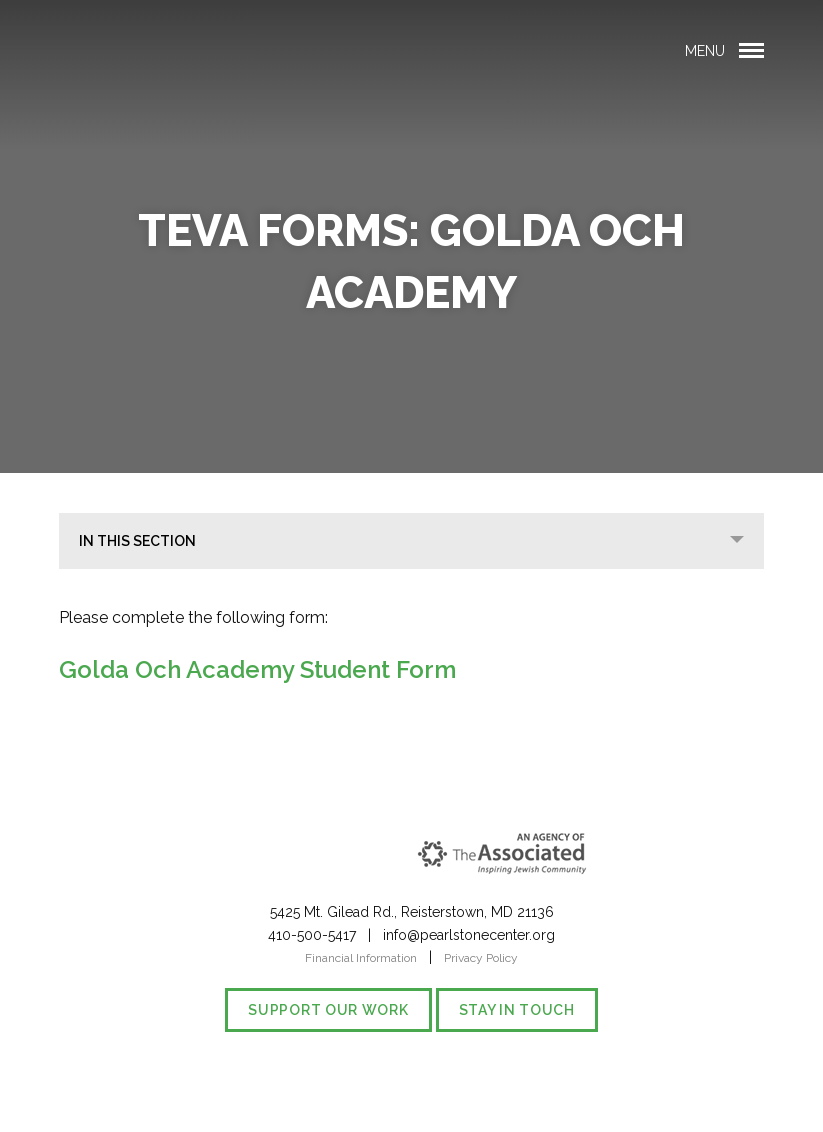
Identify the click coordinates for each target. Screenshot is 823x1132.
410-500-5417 (312, 935)
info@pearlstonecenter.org (469, 935)
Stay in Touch (517, 1010)
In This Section (137, 541)
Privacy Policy (481, 958)
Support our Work (328, 1010)
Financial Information (361, 958)
